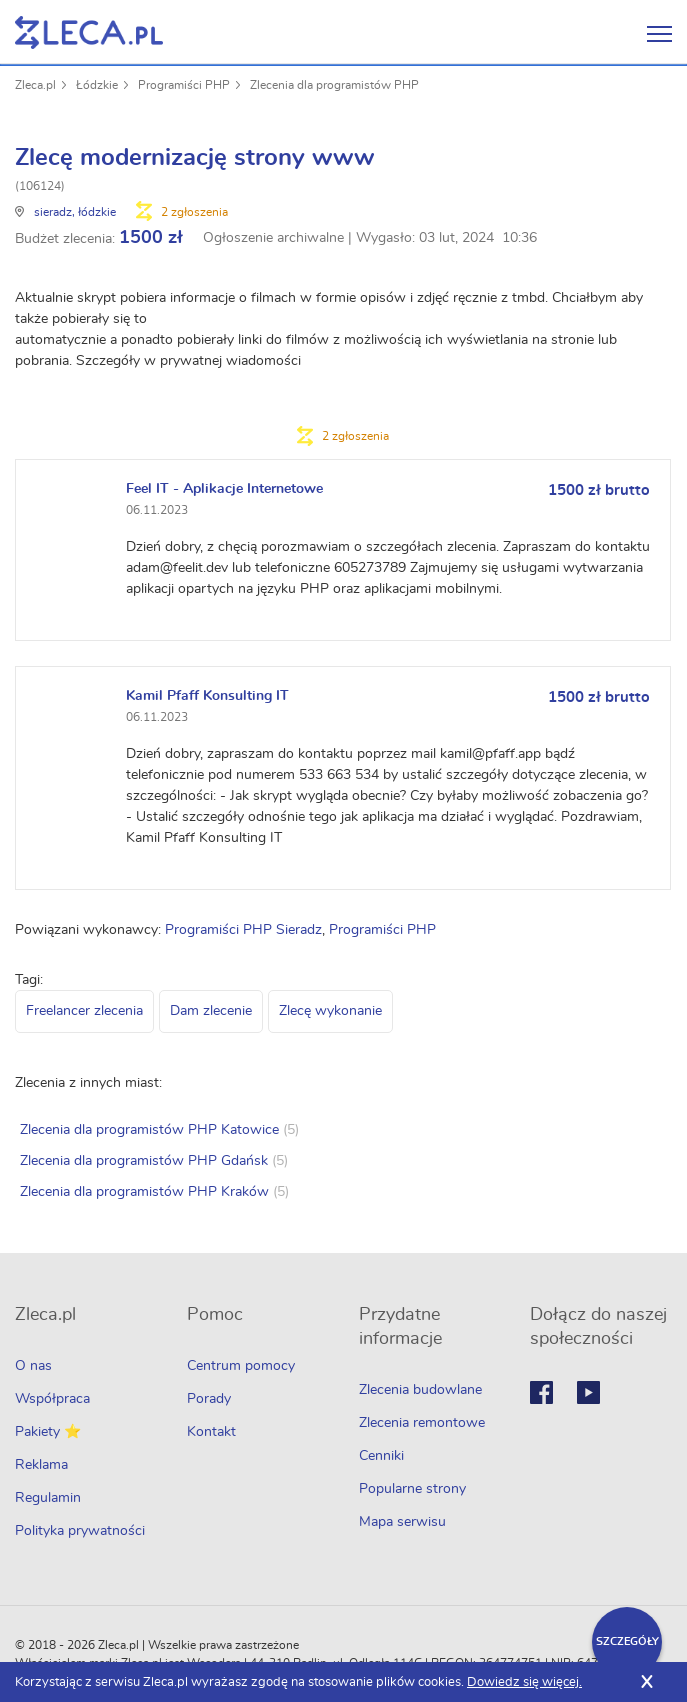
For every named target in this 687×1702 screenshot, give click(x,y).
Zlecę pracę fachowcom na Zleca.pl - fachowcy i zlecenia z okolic (89, 32)
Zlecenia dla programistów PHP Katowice (149, 1130)
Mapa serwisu (402, 1522)
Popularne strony (412, 1489)
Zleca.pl (35, 85)
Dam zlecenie (211, 1011)
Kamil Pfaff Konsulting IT (207, 696)
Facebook (541, 1392)
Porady (209, 1399)
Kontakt (211, 1432)
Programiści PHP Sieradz (243, 930)
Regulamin (48, 1498)
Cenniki (381, 1456)
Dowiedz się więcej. (524, 1682)
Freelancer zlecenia (84, 1011)
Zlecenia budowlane (420, 1390)
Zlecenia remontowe (422, 1423)
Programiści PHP (184, 85)
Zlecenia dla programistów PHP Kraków (144, 1192)
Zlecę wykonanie (330, 1011)
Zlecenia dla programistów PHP (334, 85)
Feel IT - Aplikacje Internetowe (224, 489)
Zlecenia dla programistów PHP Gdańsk (144, 1161)
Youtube (588, 1392)
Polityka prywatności (80, 1531)
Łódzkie (97, 85)
